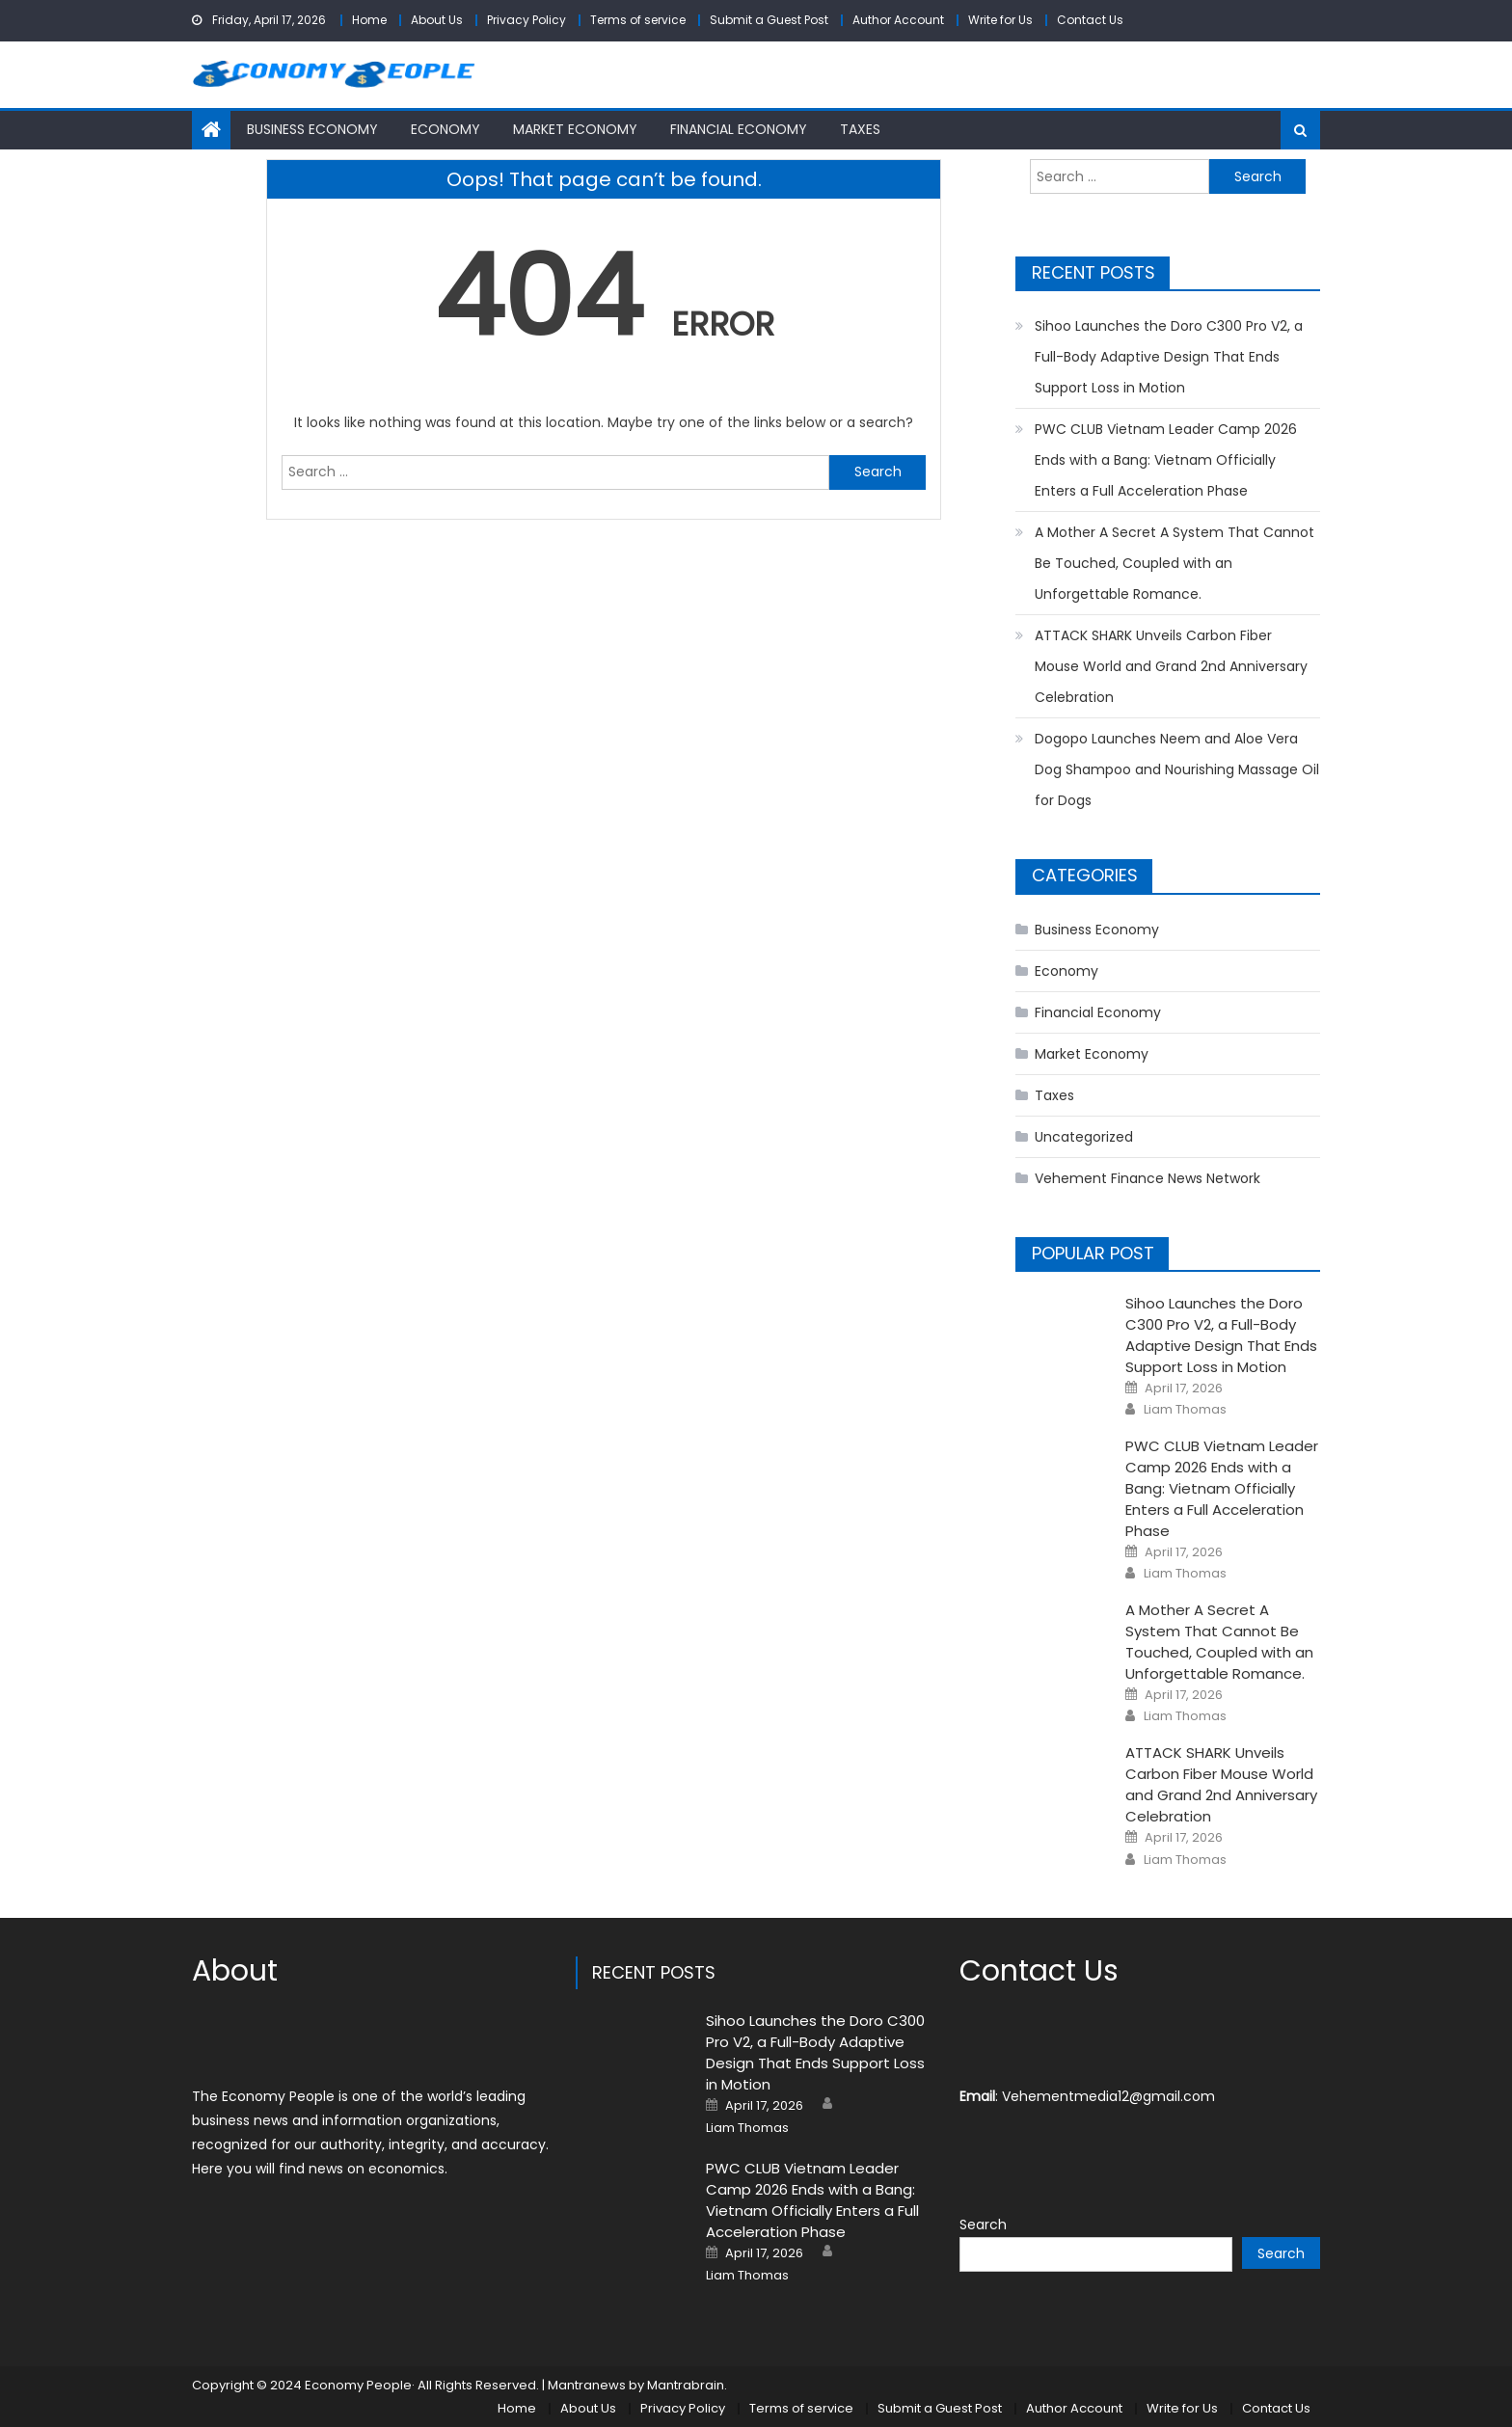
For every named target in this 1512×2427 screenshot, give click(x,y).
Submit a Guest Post (769, 20)
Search (983, 2224)
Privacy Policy (526, 20)
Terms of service (638, 20)
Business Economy (312, 129)
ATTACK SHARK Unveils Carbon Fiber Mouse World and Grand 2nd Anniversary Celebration (1171, 666)
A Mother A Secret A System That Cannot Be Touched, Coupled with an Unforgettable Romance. (1174, 563)
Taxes (860, 129)
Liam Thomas (1185, 1409)
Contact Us (1090, 20)
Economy (445, 129)
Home (369, 20)
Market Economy (575, 129)
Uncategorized (1084, 1136)
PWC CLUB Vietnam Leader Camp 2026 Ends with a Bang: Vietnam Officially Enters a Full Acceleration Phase (1166, 459)
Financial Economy (738, 129)
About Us (437, 20)
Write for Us (1000, 20)
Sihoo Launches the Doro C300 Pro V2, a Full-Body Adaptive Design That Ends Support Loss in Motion (1169, 356)
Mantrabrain (685, 2385)
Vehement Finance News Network (1147, 1178)
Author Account (898, 20)
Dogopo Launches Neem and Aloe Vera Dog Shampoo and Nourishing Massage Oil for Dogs (1177, 769)
